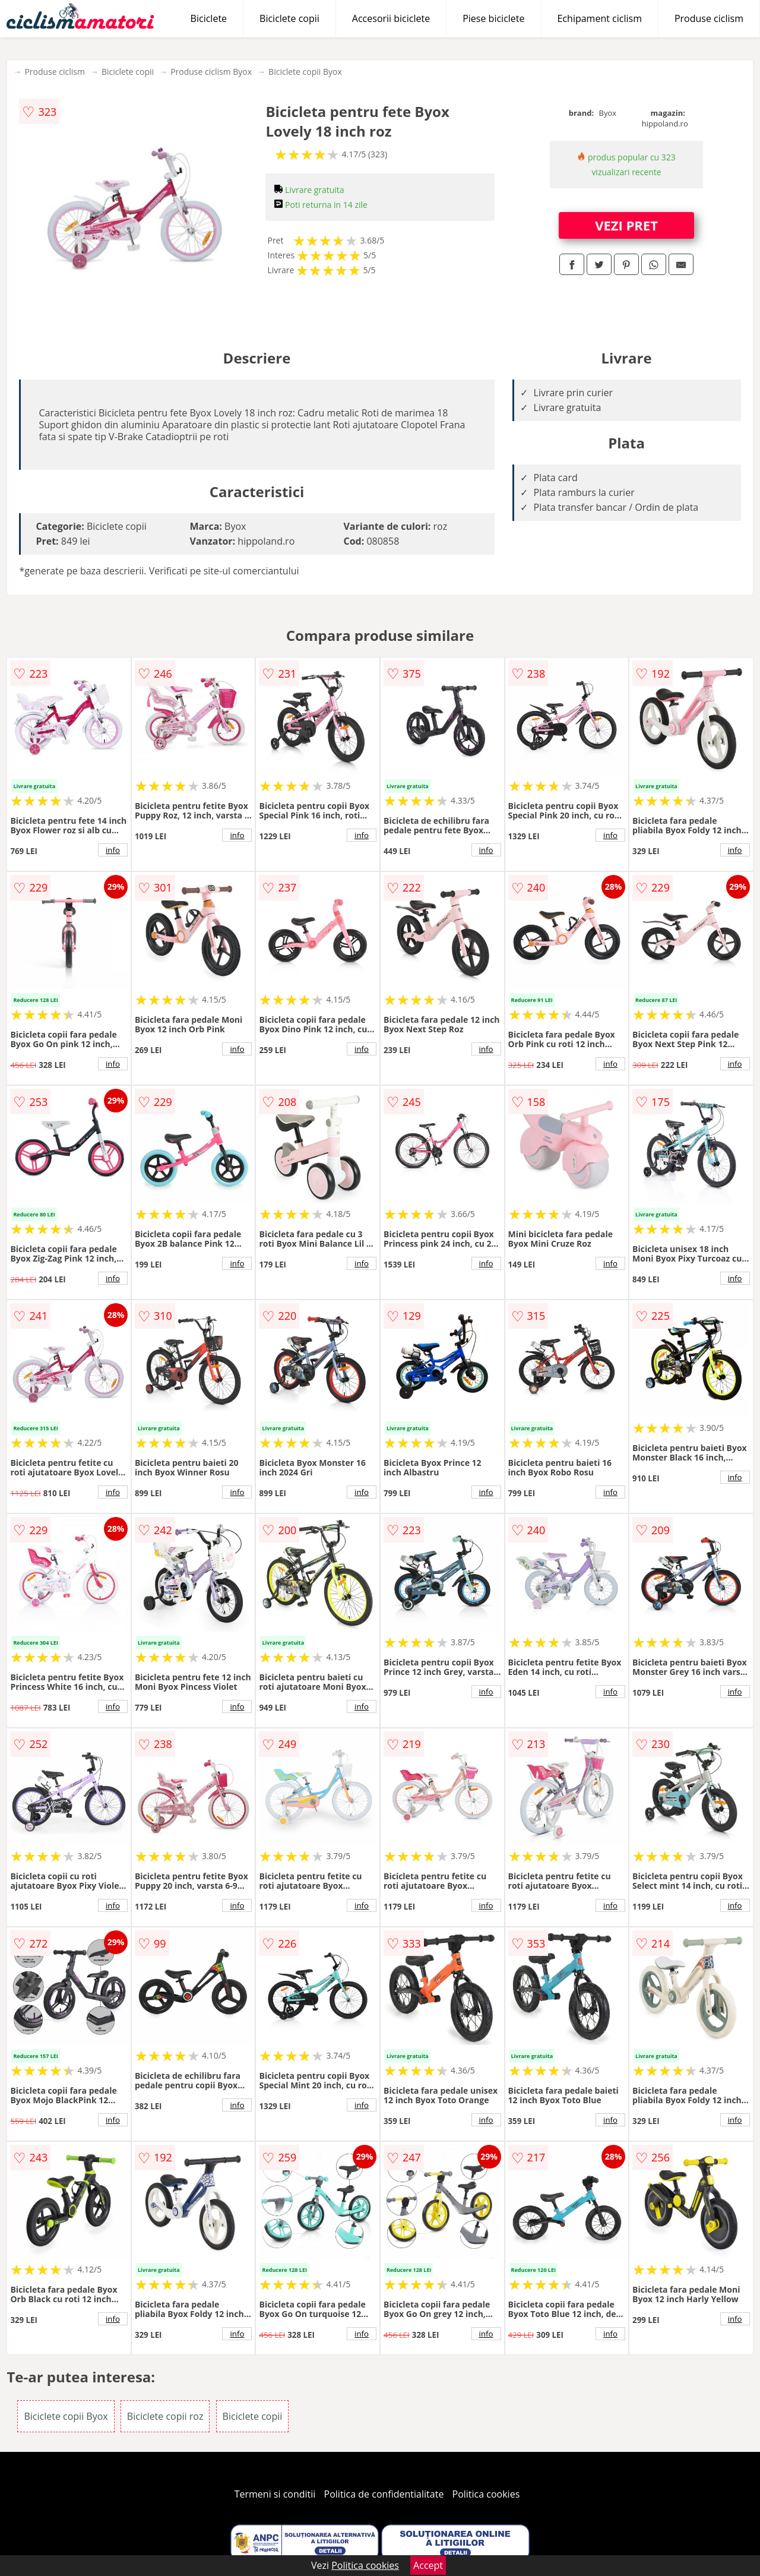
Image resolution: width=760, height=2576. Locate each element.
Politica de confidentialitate (384, 2494)
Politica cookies (486, 2494)
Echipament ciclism (600, 18)
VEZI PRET (626, 225)
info (113, 850)
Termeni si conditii (275, 2494)
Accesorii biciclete (391, 18)
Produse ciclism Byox (211, 71)
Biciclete (209, 18)
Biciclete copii (289, 18)
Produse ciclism (708, 18)
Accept (428, 2565)
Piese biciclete (493, 18)
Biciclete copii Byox (305, 71)
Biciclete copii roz (165, 2416)
